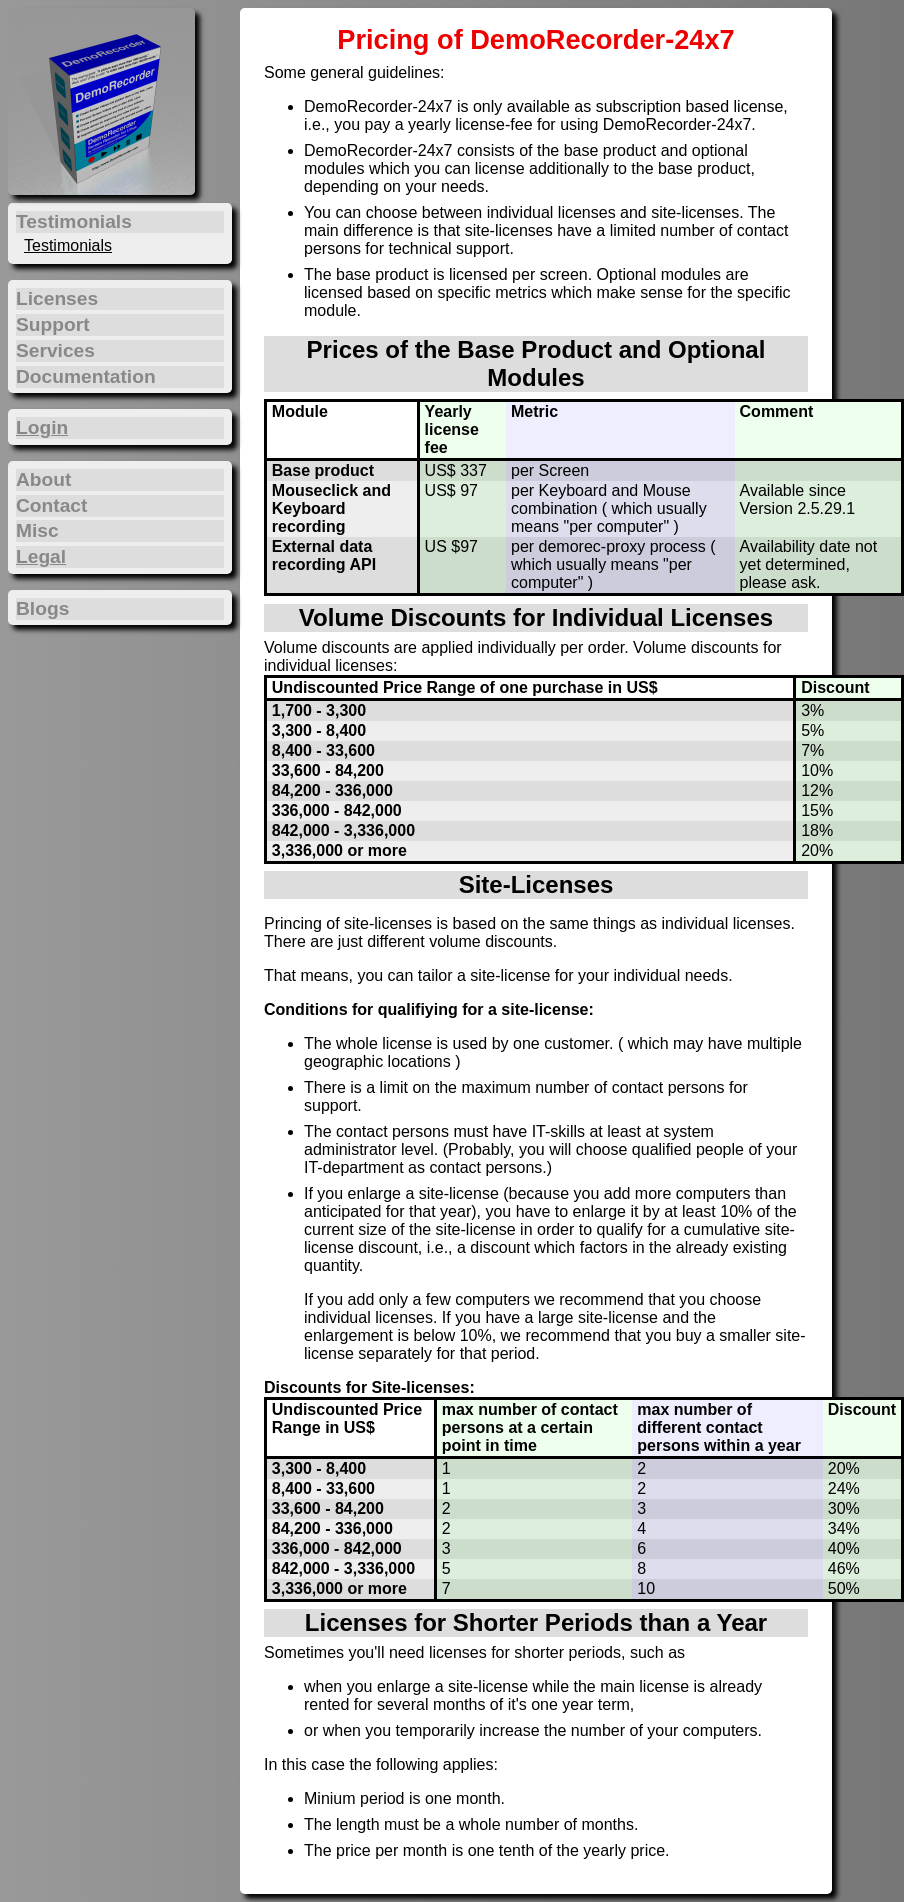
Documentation (86, 376)
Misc (37, 530)
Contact (51, 505)
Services (55, 350)
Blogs (42, 608)
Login (42, 427)
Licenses (57, 298)
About (43, 479)
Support (53, 324)
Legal (41, 556)
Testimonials (68, 245)
